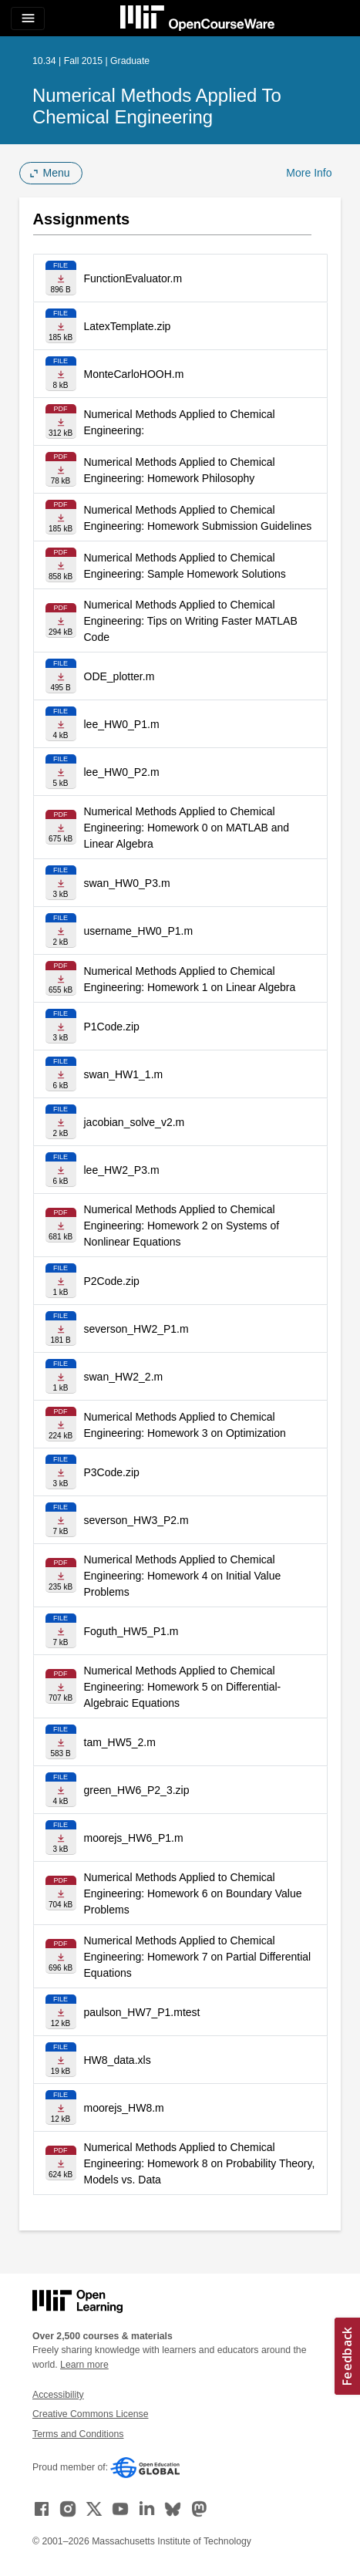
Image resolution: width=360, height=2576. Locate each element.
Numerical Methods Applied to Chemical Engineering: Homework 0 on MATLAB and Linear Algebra (187, 827)
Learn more (84, 2364)
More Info (308, 173)
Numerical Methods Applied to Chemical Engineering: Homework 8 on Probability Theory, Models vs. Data (199, 2163)
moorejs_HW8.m (124, 2108)
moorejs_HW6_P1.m (133, 1838)
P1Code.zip (112, 1026)
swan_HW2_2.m (123, 1377)
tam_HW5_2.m (120, 1742)
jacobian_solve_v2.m (134, 1122)
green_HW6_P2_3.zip (137, 1790)
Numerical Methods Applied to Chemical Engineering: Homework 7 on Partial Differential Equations (197, 1956)
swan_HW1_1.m (123, 1074)
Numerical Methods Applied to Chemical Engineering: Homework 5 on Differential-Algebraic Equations (182, 1686)
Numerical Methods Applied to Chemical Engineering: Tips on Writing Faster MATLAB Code (191, 620)
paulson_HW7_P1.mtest (142, 2012)
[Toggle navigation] (28, 18)
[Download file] (60, 278)
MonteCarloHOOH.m (134, 374)
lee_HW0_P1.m (122, 724)
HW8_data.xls (117, 2060)
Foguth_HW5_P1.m (131, 1631)
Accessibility (58, 2394)
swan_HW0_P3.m (127, 883)
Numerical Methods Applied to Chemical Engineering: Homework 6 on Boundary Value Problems (193, 1893)
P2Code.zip (112, 1281)
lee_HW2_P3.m (122, 1170)
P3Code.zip (112, 1472)
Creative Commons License (90, 2414)
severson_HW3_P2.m (136, 1520)
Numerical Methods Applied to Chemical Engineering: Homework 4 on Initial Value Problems (182, 1575)
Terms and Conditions (77, 2434)
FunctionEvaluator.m (133, 278)
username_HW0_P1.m (138, 931)
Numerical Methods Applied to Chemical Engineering (156, 106)
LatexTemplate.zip (127, 326)
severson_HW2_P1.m (136, 1329)
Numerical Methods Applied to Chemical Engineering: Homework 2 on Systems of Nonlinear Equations (182, 1225)
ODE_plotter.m (119, 676)
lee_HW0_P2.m (122, 772)
